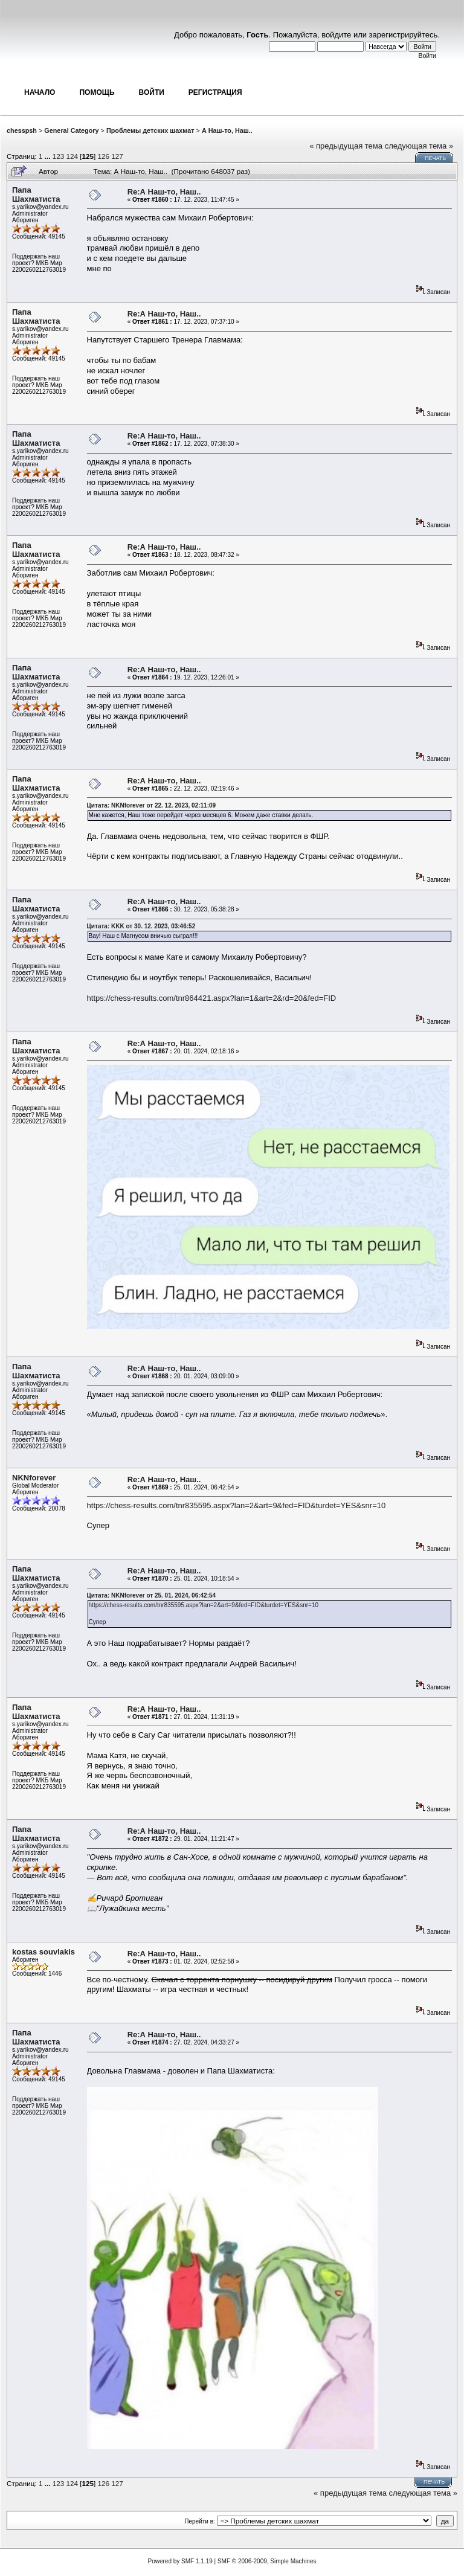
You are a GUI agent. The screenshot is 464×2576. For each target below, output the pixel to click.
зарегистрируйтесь (403, 34)
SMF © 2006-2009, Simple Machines (267, 2561)
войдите (336, 34)
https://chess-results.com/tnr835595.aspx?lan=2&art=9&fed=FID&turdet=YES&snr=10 (236, 1505)
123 (59, 156)
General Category (71, 130)
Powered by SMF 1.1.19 (180, 2561)
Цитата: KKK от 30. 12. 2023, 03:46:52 (141, 926)
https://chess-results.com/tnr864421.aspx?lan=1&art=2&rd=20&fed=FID (212, 998)
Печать (435, 158)
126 (104, 156)
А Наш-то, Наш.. (227, 130)
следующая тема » (419, 145)
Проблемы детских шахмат (150, 130)
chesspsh (22, 130)
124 (72, 156)
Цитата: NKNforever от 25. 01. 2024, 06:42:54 (151, 1595)
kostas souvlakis (43, 1951)
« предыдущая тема (345, 145)
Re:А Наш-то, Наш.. (164, 191)
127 (117, 156)
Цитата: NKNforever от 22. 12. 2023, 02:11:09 (151, 805)
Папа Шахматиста (36, 194)
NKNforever (34, 1477)
